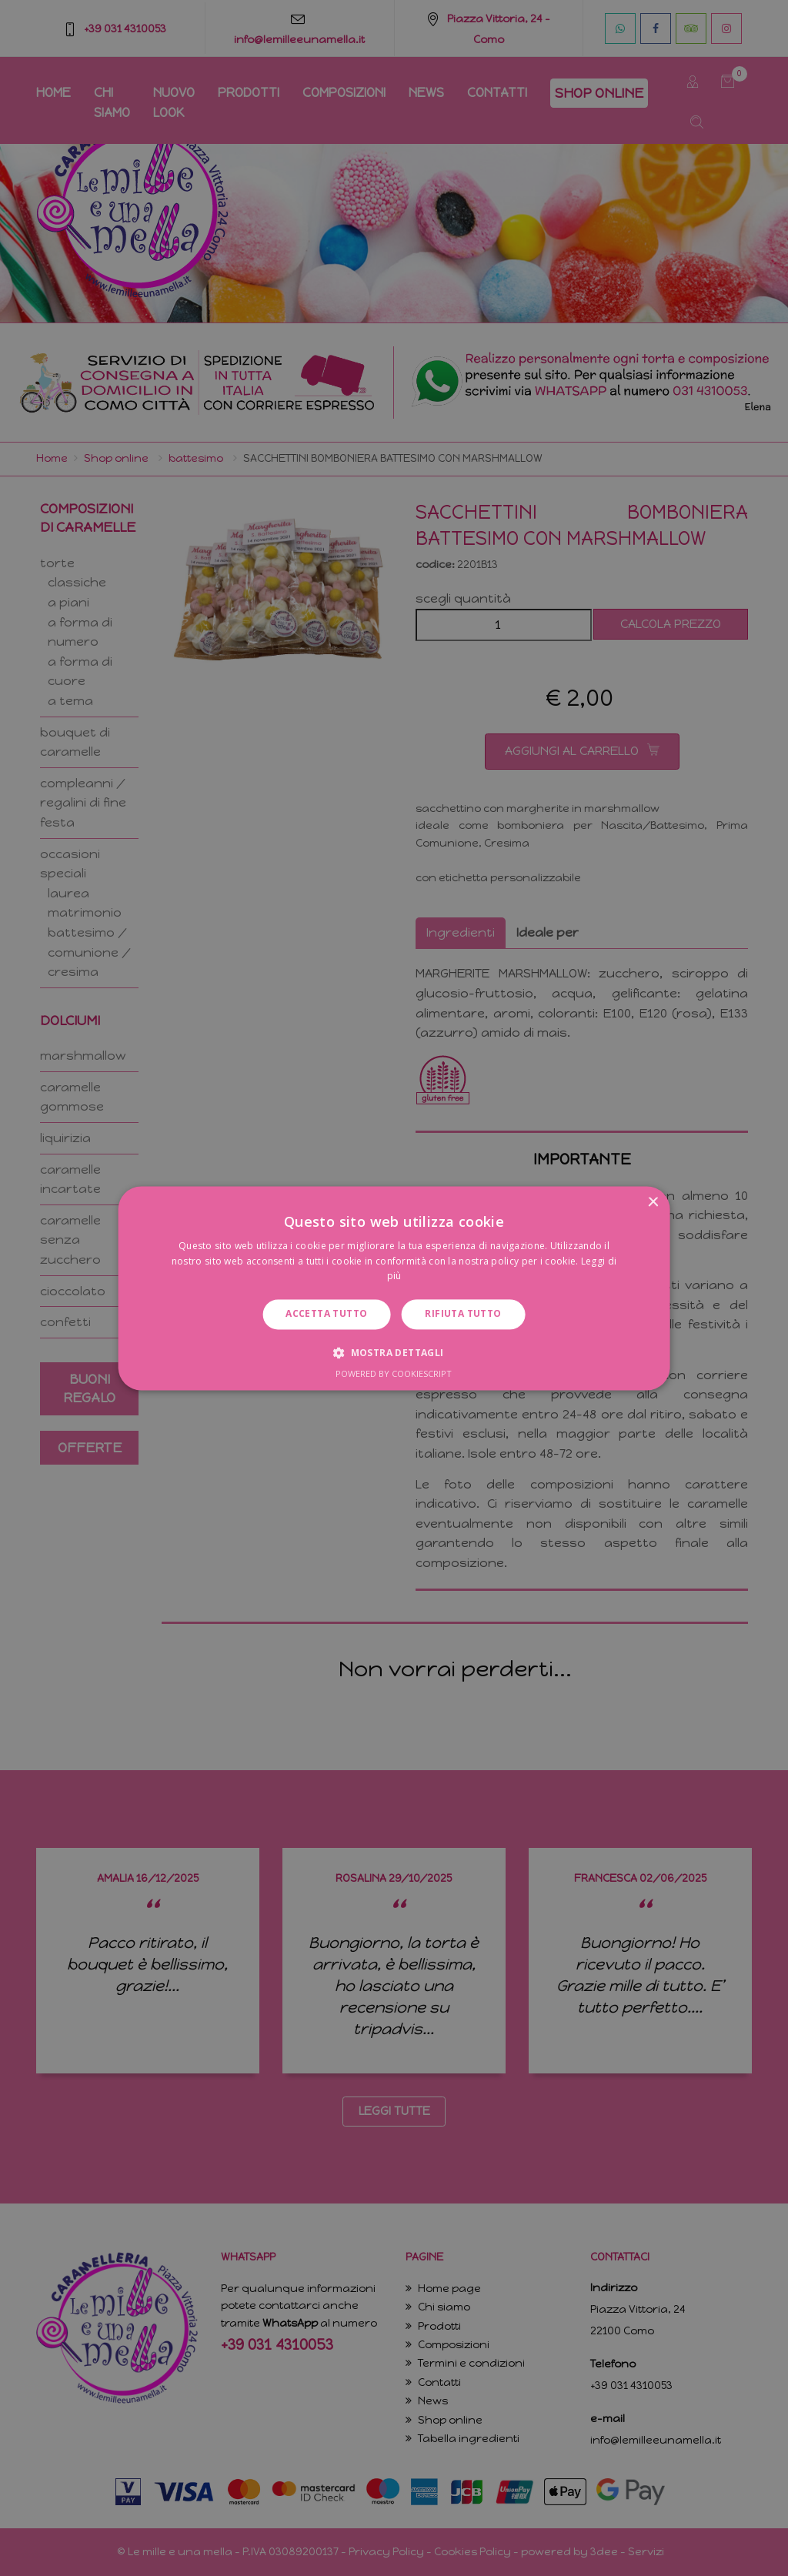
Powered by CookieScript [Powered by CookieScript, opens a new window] (394, 1373)
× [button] (652, 1202)
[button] (393, 1352)
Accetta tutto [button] (326, 1314)
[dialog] (394, 1288)
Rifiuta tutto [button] (463, 1314)
